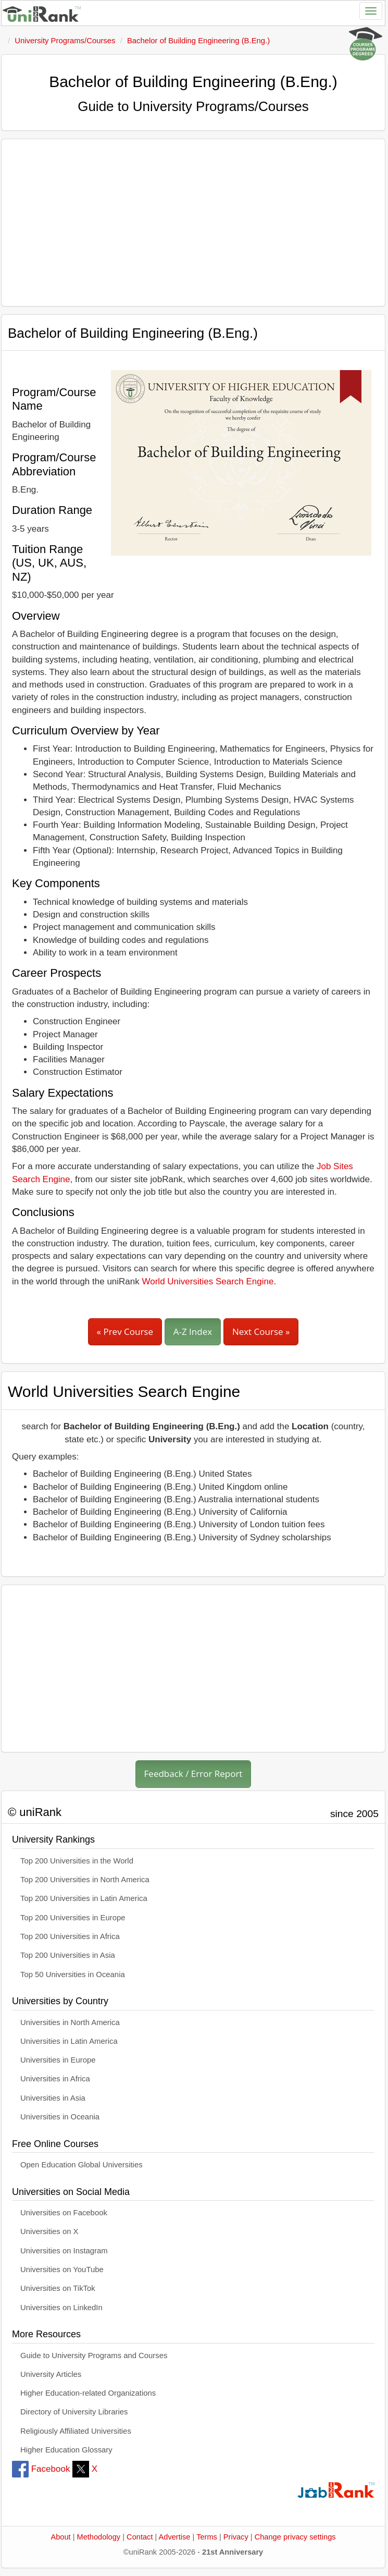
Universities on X (49, 2231)
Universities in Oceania (59, 2117)
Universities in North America (70, 2022)
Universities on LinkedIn (61, 2307)
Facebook (41, 2469)
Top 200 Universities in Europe (73, 1917)
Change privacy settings (295, 2537)
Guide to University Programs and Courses (93, 2355)
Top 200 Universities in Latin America (83, 1898)
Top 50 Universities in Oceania (72, 1974)
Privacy (235, 2537)
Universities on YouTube (62, 2269)
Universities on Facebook (63, 2213)
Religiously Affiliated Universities (75, 2431)
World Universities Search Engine (208, 1281)
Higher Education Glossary (66, 2450)
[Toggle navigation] (370, 11)
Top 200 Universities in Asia (67, 1955)
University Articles (50, 2374)
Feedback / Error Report (193, 1774)
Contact (140, 2537)
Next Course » (261, 1332)
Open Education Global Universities (81, 2165)
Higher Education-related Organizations (88, 2393)
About (60, 2537)
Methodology (99, 2537)
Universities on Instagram (64, 2251)
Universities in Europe (58, 2060)
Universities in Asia (52, 2098)
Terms (206, 2537)
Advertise (175, 2537)
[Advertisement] (193, 223)
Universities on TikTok (57, 2288)
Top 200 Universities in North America (84, 1879)
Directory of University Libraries (74, 2412)
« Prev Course (125, 1332)
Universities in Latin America (69, 2041)
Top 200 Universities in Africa (70, 1936)
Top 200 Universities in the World (76, 1861)
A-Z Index (192, 1332)
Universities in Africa (55, 2079)
